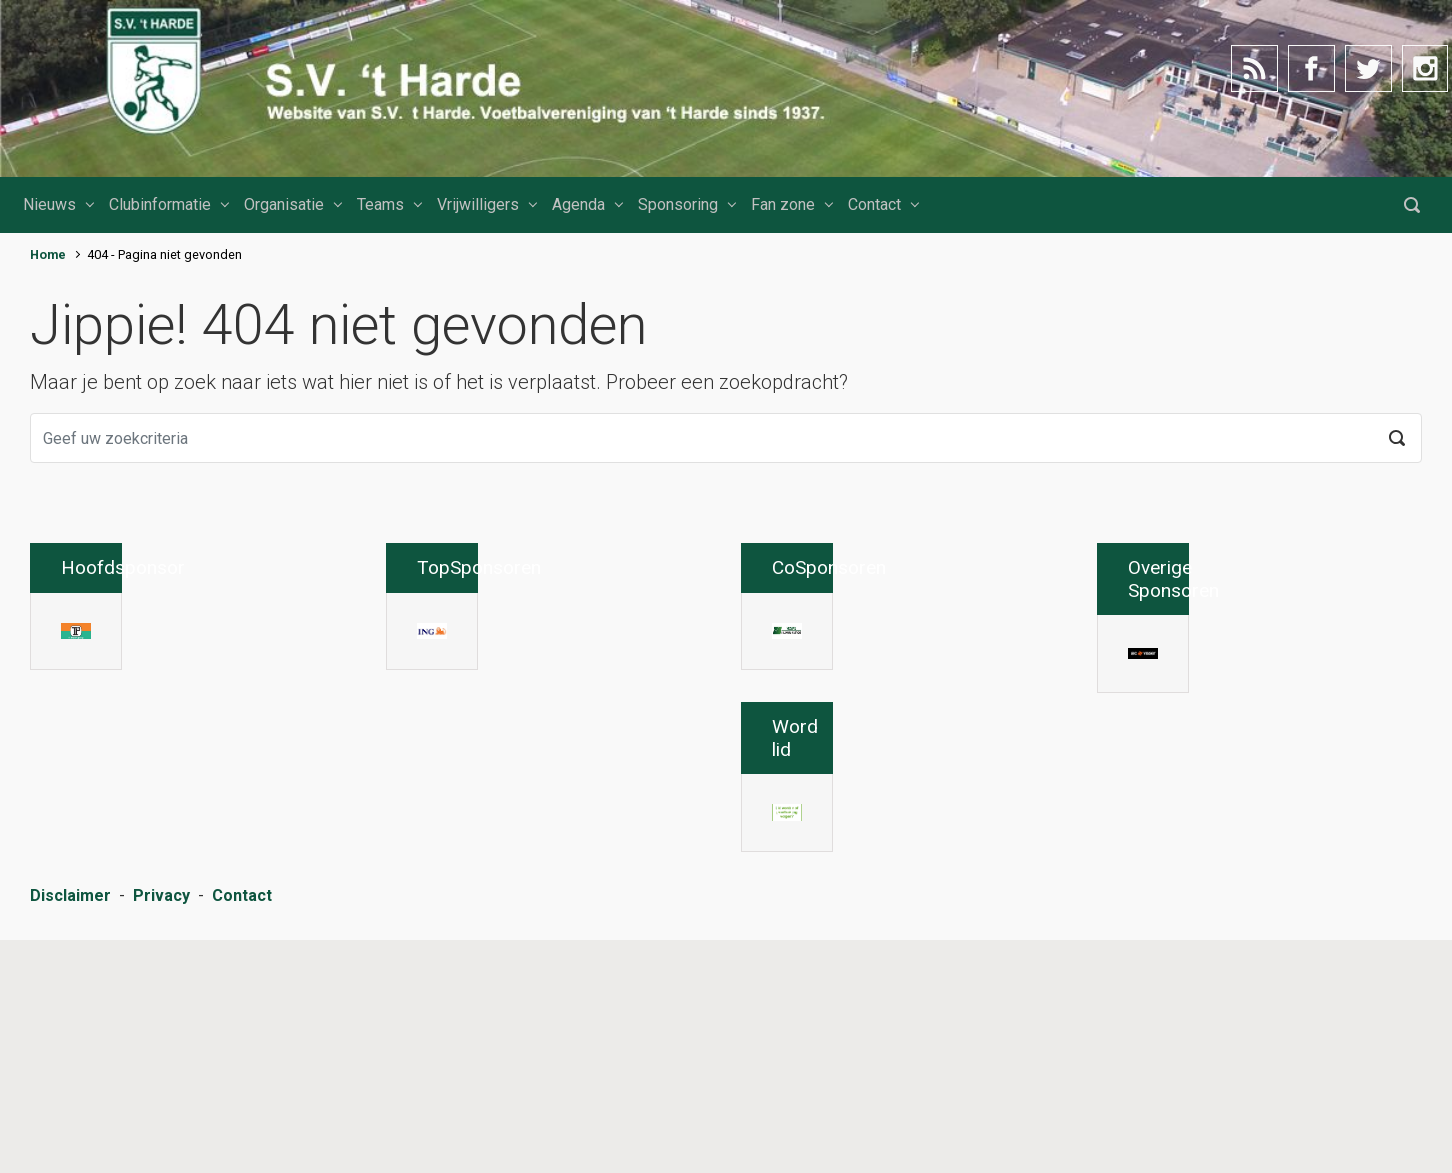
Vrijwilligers (478, 204)
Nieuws (49, 204)
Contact (874, 204)
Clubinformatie (160, 204)
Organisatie (284, 204)
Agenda (578, 204)
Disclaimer (70, 1132)
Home (48, 254)
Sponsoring (678, 204)
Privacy (161, 1132)
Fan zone (783, 204)
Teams (380, 204)
